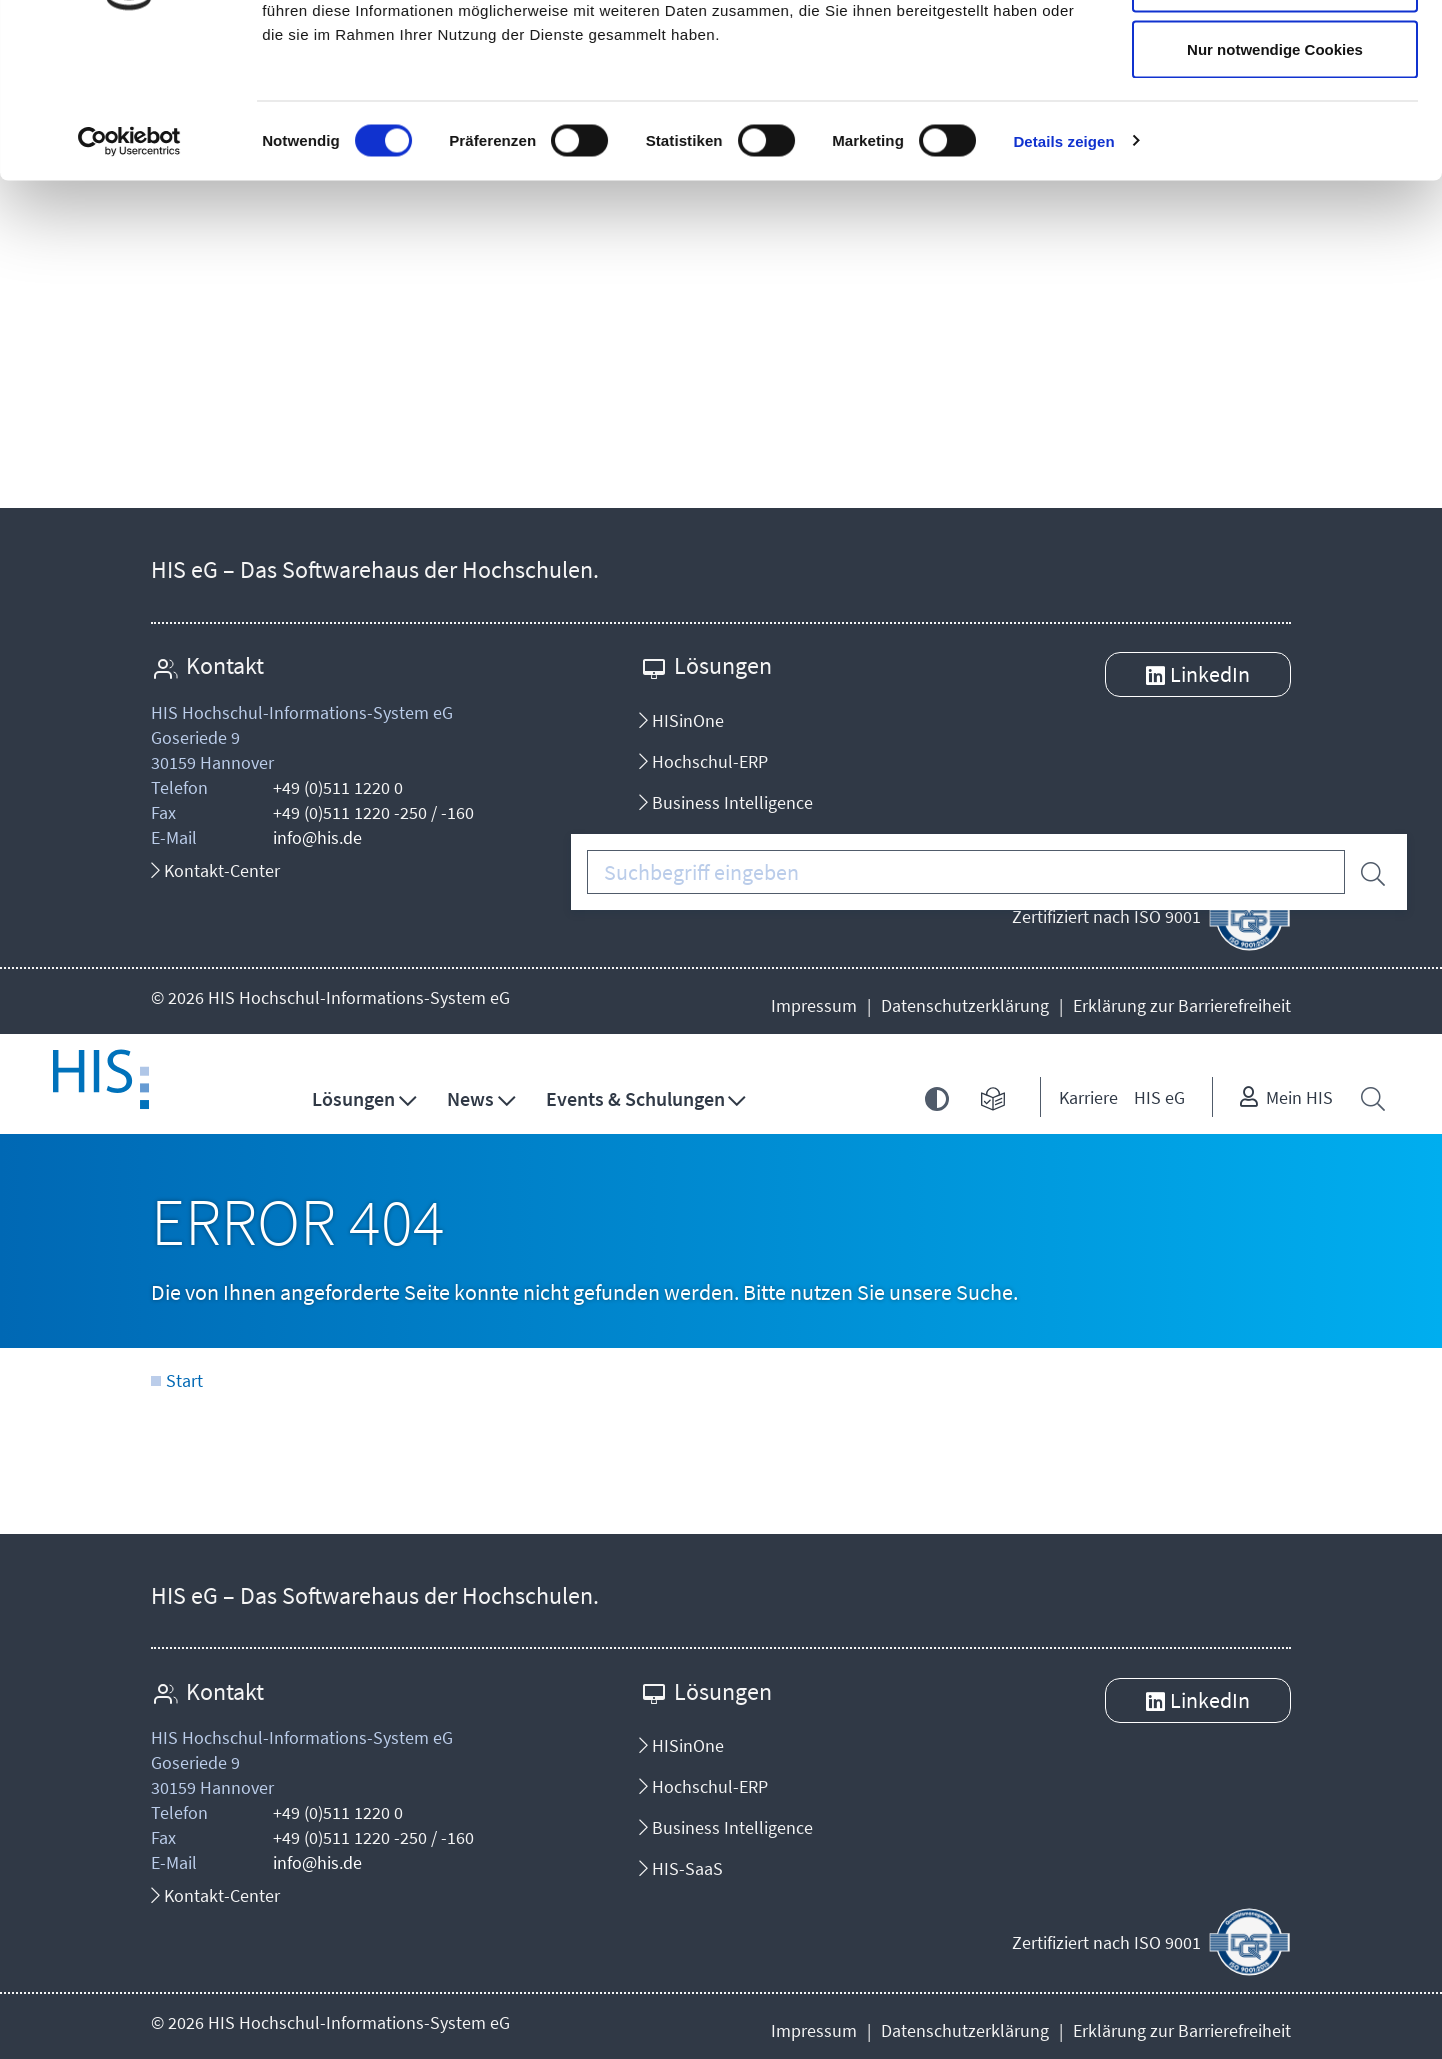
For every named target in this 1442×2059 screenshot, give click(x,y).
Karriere (1088, 1097)
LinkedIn (1210, 674)
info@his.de (317, 837)
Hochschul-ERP (703, 761)
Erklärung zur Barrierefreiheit (1182, 1005)
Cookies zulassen (1275, 52)
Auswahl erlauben (1275, 118)
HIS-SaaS (681, 1868)
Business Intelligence (726, 802)
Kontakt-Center (215, 870)
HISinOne (681, 720)
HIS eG (1159, 1097)
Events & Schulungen (635, 1098)
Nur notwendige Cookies (1275, 183)
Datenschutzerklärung (965, 1005)
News (470, 1098)
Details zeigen (1063, 275)
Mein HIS (1299, 1097)
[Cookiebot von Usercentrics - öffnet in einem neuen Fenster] (129, 276)
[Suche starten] (1368, 871)
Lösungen (353, 1098)
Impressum (814, 1005)
